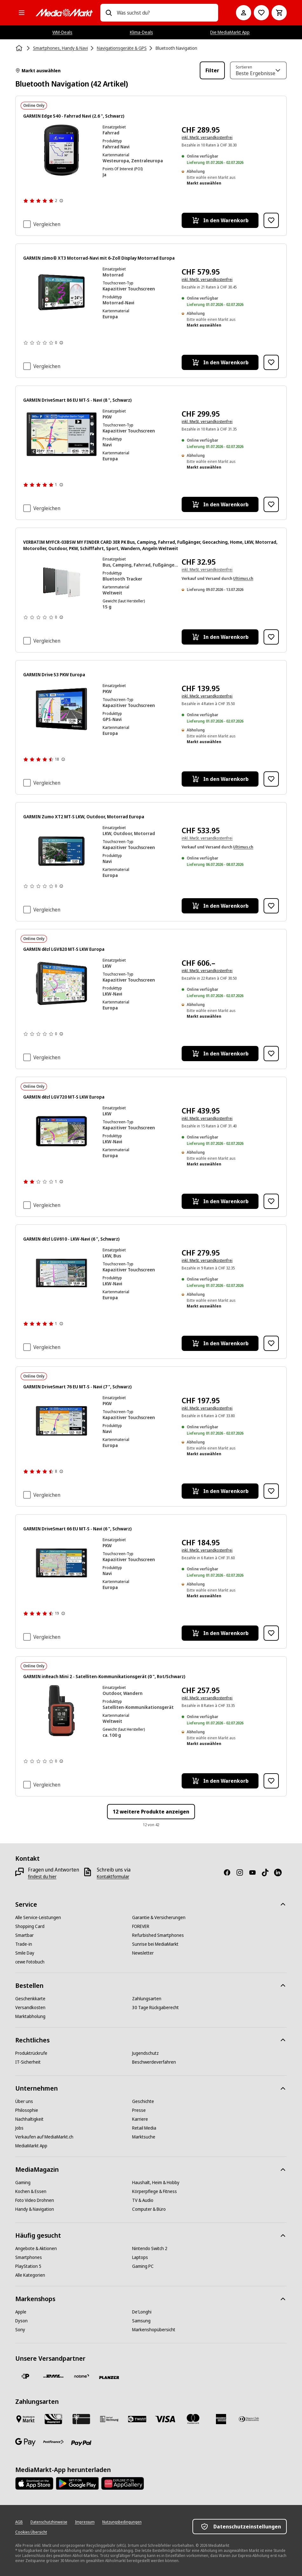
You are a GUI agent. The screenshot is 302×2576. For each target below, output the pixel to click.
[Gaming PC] (143, 2266)
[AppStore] (34, 2483)
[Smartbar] (24, 1935)
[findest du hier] (42, 1876)
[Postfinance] (53, 2442)
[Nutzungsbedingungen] (122, 2522)
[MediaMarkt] (64, 12)
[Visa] (165, 2419)
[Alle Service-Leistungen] (38, 1917)
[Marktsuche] (143, 2137)
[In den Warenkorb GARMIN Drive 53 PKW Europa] (220, 779)
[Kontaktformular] (113, 1876)
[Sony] (20, 2329)
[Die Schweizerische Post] (25, 2376)
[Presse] (139, 2110)
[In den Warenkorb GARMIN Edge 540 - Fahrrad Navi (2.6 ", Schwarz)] (220, 220)
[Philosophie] (26, 2110)
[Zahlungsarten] (146, 1998)
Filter (212, 70)
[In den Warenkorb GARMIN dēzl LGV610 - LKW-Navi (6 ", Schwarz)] (220, 1343)
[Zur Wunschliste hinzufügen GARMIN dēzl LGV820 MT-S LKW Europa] (271, 1053)
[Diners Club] (249, 2419)
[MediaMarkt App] (31, 2146)
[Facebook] (229, 1872)
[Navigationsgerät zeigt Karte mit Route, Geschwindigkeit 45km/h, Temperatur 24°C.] (61, 292)
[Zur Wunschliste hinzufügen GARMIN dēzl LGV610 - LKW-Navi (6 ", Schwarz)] (271, 1343)
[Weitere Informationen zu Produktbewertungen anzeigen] (61, 200)
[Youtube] (255, 1872)
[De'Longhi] (141, 2312)
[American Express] (221, 2419)
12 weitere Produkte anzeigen (151, 1811)
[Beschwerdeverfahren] (154, 2062)
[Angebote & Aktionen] (36, 2248)
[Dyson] (21, 2321)
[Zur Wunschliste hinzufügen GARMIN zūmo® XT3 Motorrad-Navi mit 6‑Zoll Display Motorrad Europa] (271, 362)
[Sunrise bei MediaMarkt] (155, 1944)
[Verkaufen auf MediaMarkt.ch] (44, 2137)
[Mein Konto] (243, 12)
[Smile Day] (24, 1953)
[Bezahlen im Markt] (25, 2419)
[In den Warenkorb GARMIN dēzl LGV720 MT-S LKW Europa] (220, 1201)
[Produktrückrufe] (31, 2053)
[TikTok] (267, 1872)
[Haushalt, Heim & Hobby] (155, 2182)
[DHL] (53, 2376)
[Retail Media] (144, 2128)
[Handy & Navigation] (34, 2209)
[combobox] (165, 13)
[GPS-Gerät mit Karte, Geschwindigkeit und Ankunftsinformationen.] (61, 983)
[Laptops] (140, 2257)
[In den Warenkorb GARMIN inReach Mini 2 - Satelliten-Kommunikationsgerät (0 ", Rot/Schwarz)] (220, 1780)
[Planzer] (109, 2377)
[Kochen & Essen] (30, 2191)
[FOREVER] (140, 1926)
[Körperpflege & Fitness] (154, 2191)
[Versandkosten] (30, 2007)
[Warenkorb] (279, 12)
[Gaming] (22, 2182)
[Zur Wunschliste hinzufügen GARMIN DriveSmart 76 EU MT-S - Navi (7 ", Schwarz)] (271, 1491)
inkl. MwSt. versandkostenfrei (207, 137)
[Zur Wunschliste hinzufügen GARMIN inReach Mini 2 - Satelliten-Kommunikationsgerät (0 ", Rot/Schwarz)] (271, 1780)
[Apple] (20, 2312)
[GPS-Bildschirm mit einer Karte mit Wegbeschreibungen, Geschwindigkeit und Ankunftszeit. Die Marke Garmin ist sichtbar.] (61, 1273)
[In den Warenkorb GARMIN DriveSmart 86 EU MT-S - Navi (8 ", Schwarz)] (220, 504)
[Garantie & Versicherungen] (158, 1917)
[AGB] (19, 2522)
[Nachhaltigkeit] (29, 2119)
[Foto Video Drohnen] (34, 2200)
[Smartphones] (28, 2257)
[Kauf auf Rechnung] (109, 2419)
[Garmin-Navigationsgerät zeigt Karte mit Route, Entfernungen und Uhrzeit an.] (61, 850)
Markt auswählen (38, 70)
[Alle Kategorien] (21, 13)
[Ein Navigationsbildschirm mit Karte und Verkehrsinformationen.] (61, 1420)
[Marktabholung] (30, 2016)
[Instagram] (242, 1872)
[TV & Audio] (142, 2200)
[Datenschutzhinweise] (48, 2522)
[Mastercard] (193, 2419)
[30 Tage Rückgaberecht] (155, 2007)
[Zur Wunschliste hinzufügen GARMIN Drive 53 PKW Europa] (271, 779)
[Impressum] (85, 2522)
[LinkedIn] (280, 1872)
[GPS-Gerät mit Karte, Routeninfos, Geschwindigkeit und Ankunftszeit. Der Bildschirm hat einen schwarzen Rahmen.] (61, 708)
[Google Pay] (25, 2442)
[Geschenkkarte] (30, 1998)
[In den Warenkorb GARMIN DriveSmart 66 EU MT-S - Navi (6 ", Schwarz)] (220, 1633)
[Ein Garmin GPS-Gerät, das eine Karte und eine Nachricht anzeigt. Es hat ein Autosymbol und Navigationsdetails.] (61, 434)
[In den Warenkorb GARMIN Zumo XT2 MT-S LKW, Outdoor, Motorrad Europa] (220, 905)
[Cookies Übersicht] (31, 2532)
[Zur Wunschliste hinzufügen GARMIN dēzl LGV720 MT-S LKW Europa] (271, 1201)
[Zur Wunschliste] (261, 12)
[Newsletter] (143, 1953)
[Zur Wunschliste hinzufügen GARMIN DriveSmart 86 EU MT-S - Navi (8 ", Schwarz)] (271, 504)
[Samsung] (141, 2321)
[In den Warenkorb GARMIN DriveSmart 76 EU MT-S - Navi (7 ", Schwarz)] (220, 1491)
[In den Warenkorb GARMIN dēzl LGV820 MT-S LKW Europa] (220, 1053)
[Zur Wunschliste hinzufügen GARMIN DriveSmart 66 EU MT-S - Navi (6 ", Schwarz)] (271, 1633)
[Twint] (137, 2419)
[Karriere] (140, 2119)
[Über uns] (24, 2101)
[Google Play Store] (77, 2483)
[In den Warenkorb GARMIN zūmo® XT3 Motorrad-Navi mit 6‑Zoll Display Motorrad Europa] (220, 362)
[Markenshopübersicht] (153, 2329)
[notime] (81, 2376)
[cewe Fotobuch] (29, 1962)
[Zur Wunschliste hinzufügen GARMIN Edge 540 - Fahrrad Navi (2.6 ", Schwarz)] (271, 220)
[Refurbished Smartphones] (158, 1935)
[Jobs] (19, 2128)
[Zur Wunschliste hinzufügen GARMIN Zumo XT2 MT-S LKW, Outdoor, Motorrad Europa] (271, 905)
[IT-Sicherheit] (28, 2062)
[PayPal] (81, 2443)
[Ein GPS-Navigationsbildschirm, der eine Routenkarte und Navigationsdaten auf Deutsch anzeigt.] (61, 1562)
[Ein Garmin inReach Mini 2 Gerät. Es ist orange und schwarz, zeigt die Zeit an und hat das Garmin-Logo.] (61, 1710)
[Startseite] (19, 48)
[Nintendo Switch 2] (149, 2248)
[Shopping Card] (29, 1926)
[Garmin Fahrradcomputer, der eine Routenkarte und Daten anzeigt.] (61, 150)
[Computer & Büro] (149, 2209)
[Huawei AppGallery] (122, 2483)
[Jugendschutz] (145, 2053)
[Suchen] (108, 12)
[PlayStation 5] (28, 2266)
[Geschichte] (143, 2101)
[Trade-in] (23, 1944)
